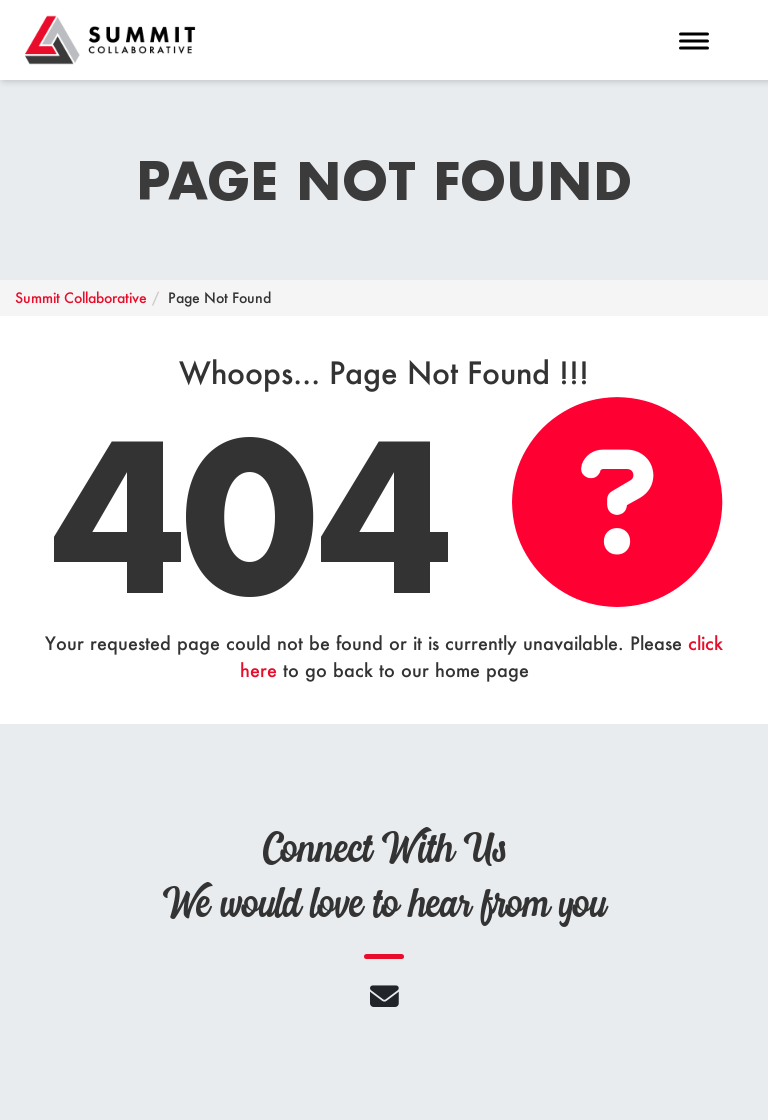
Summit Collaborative (81, 297)
